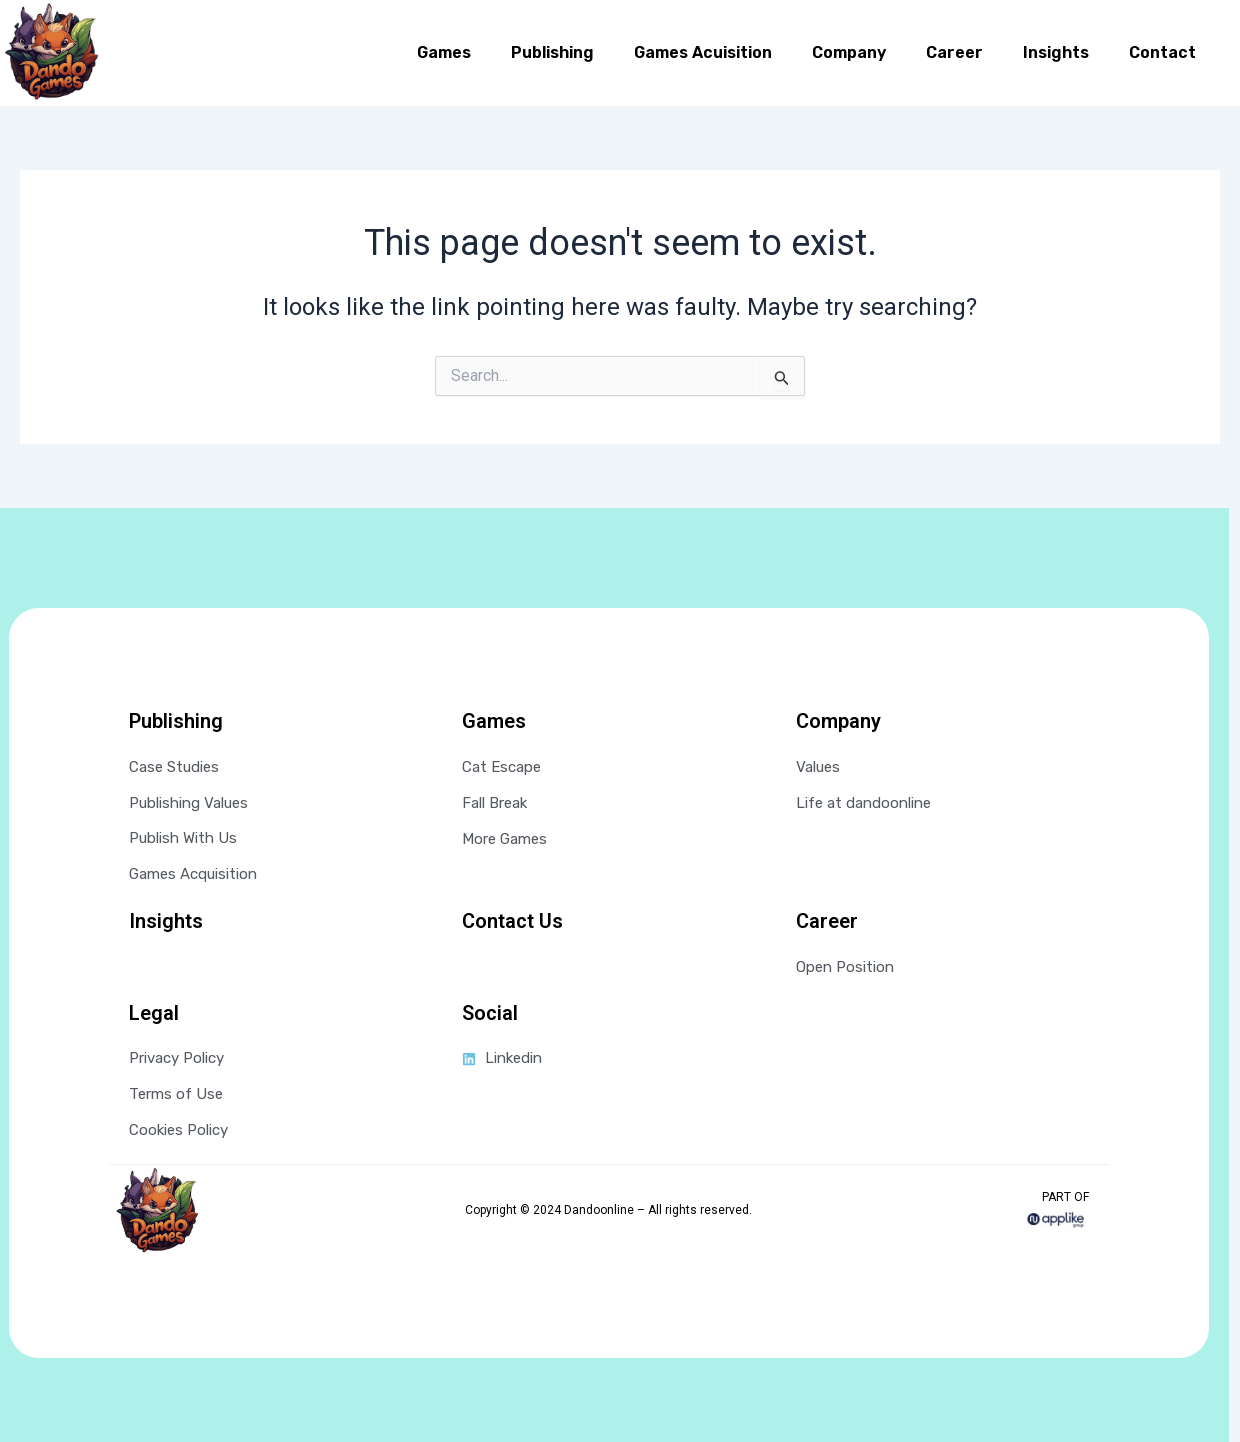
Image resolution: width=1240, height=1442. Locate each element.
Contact (1162, 52)
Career (954, 52)
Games (444, 52)
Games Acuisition (703, 52)
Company (849, 52)
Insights (1056, 52)
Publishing (552, 52)
